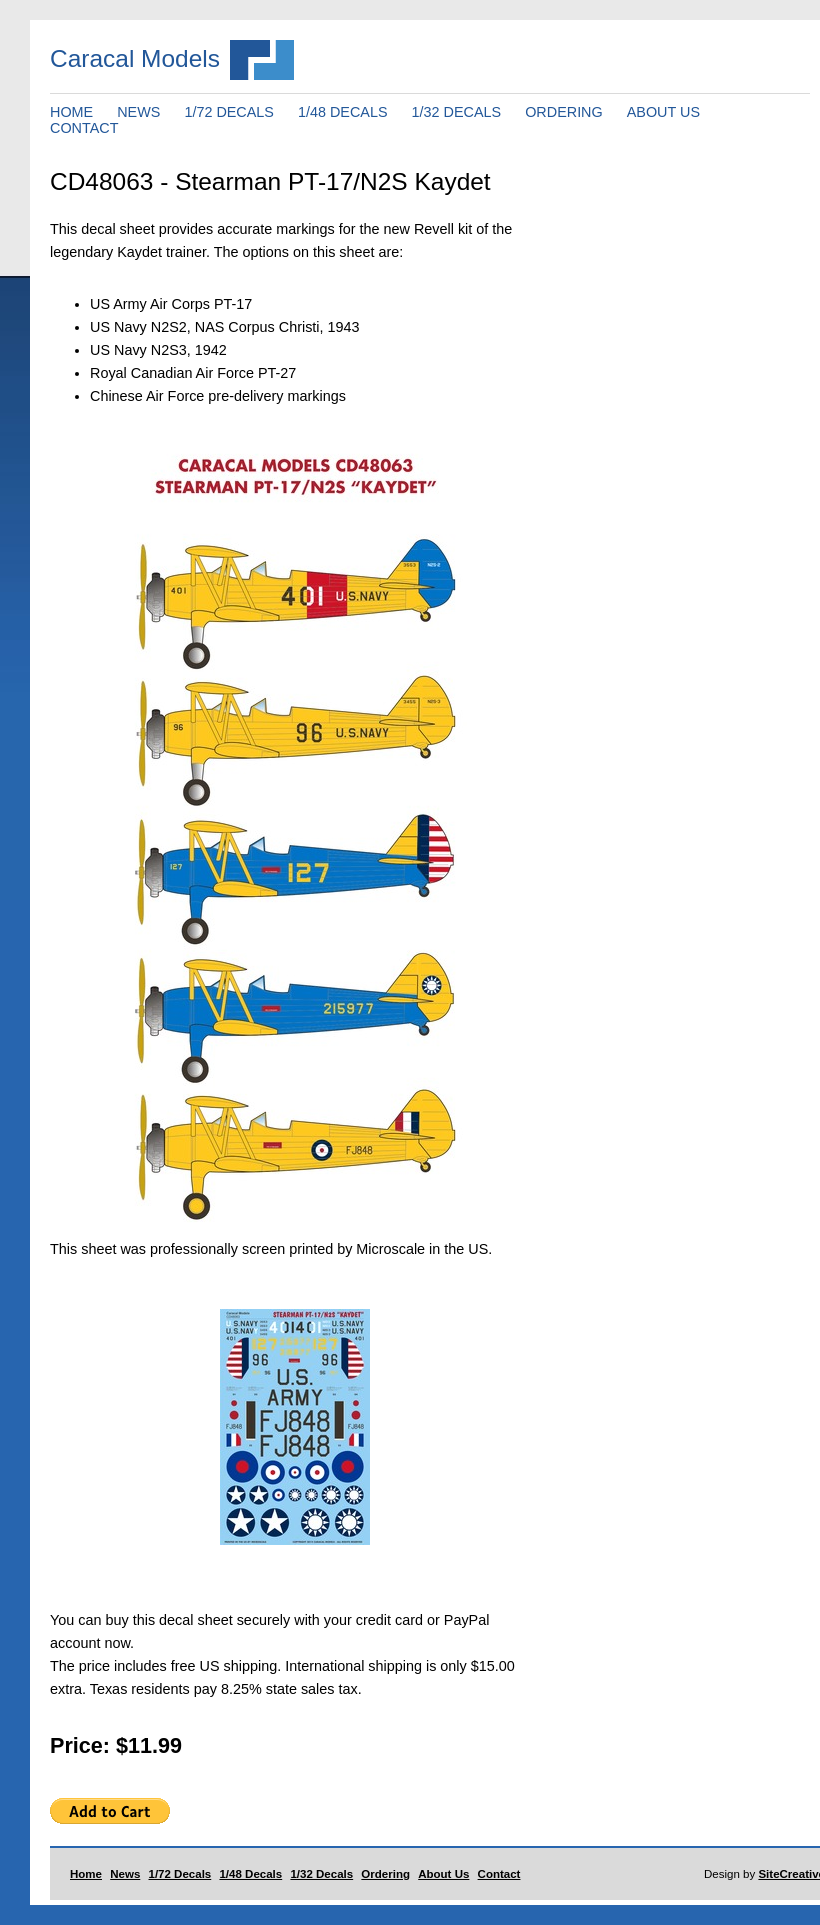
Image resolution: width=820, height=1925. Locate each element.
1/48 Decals (250, 1874)
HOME (71, 112)
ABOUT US (663, 112)
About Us (443, 1874)
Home (86, 1874)
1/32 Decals (321, 1874)
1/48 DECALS (343, 112)
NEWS (138, 112)
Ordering (385, 1874)
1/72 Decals (180, 1874)
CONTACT (84, 128)
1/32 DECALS (457, 112)
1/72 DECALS (229, 112)
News (125, 1874)
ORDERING (564, 112)
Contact (499, 1874)
